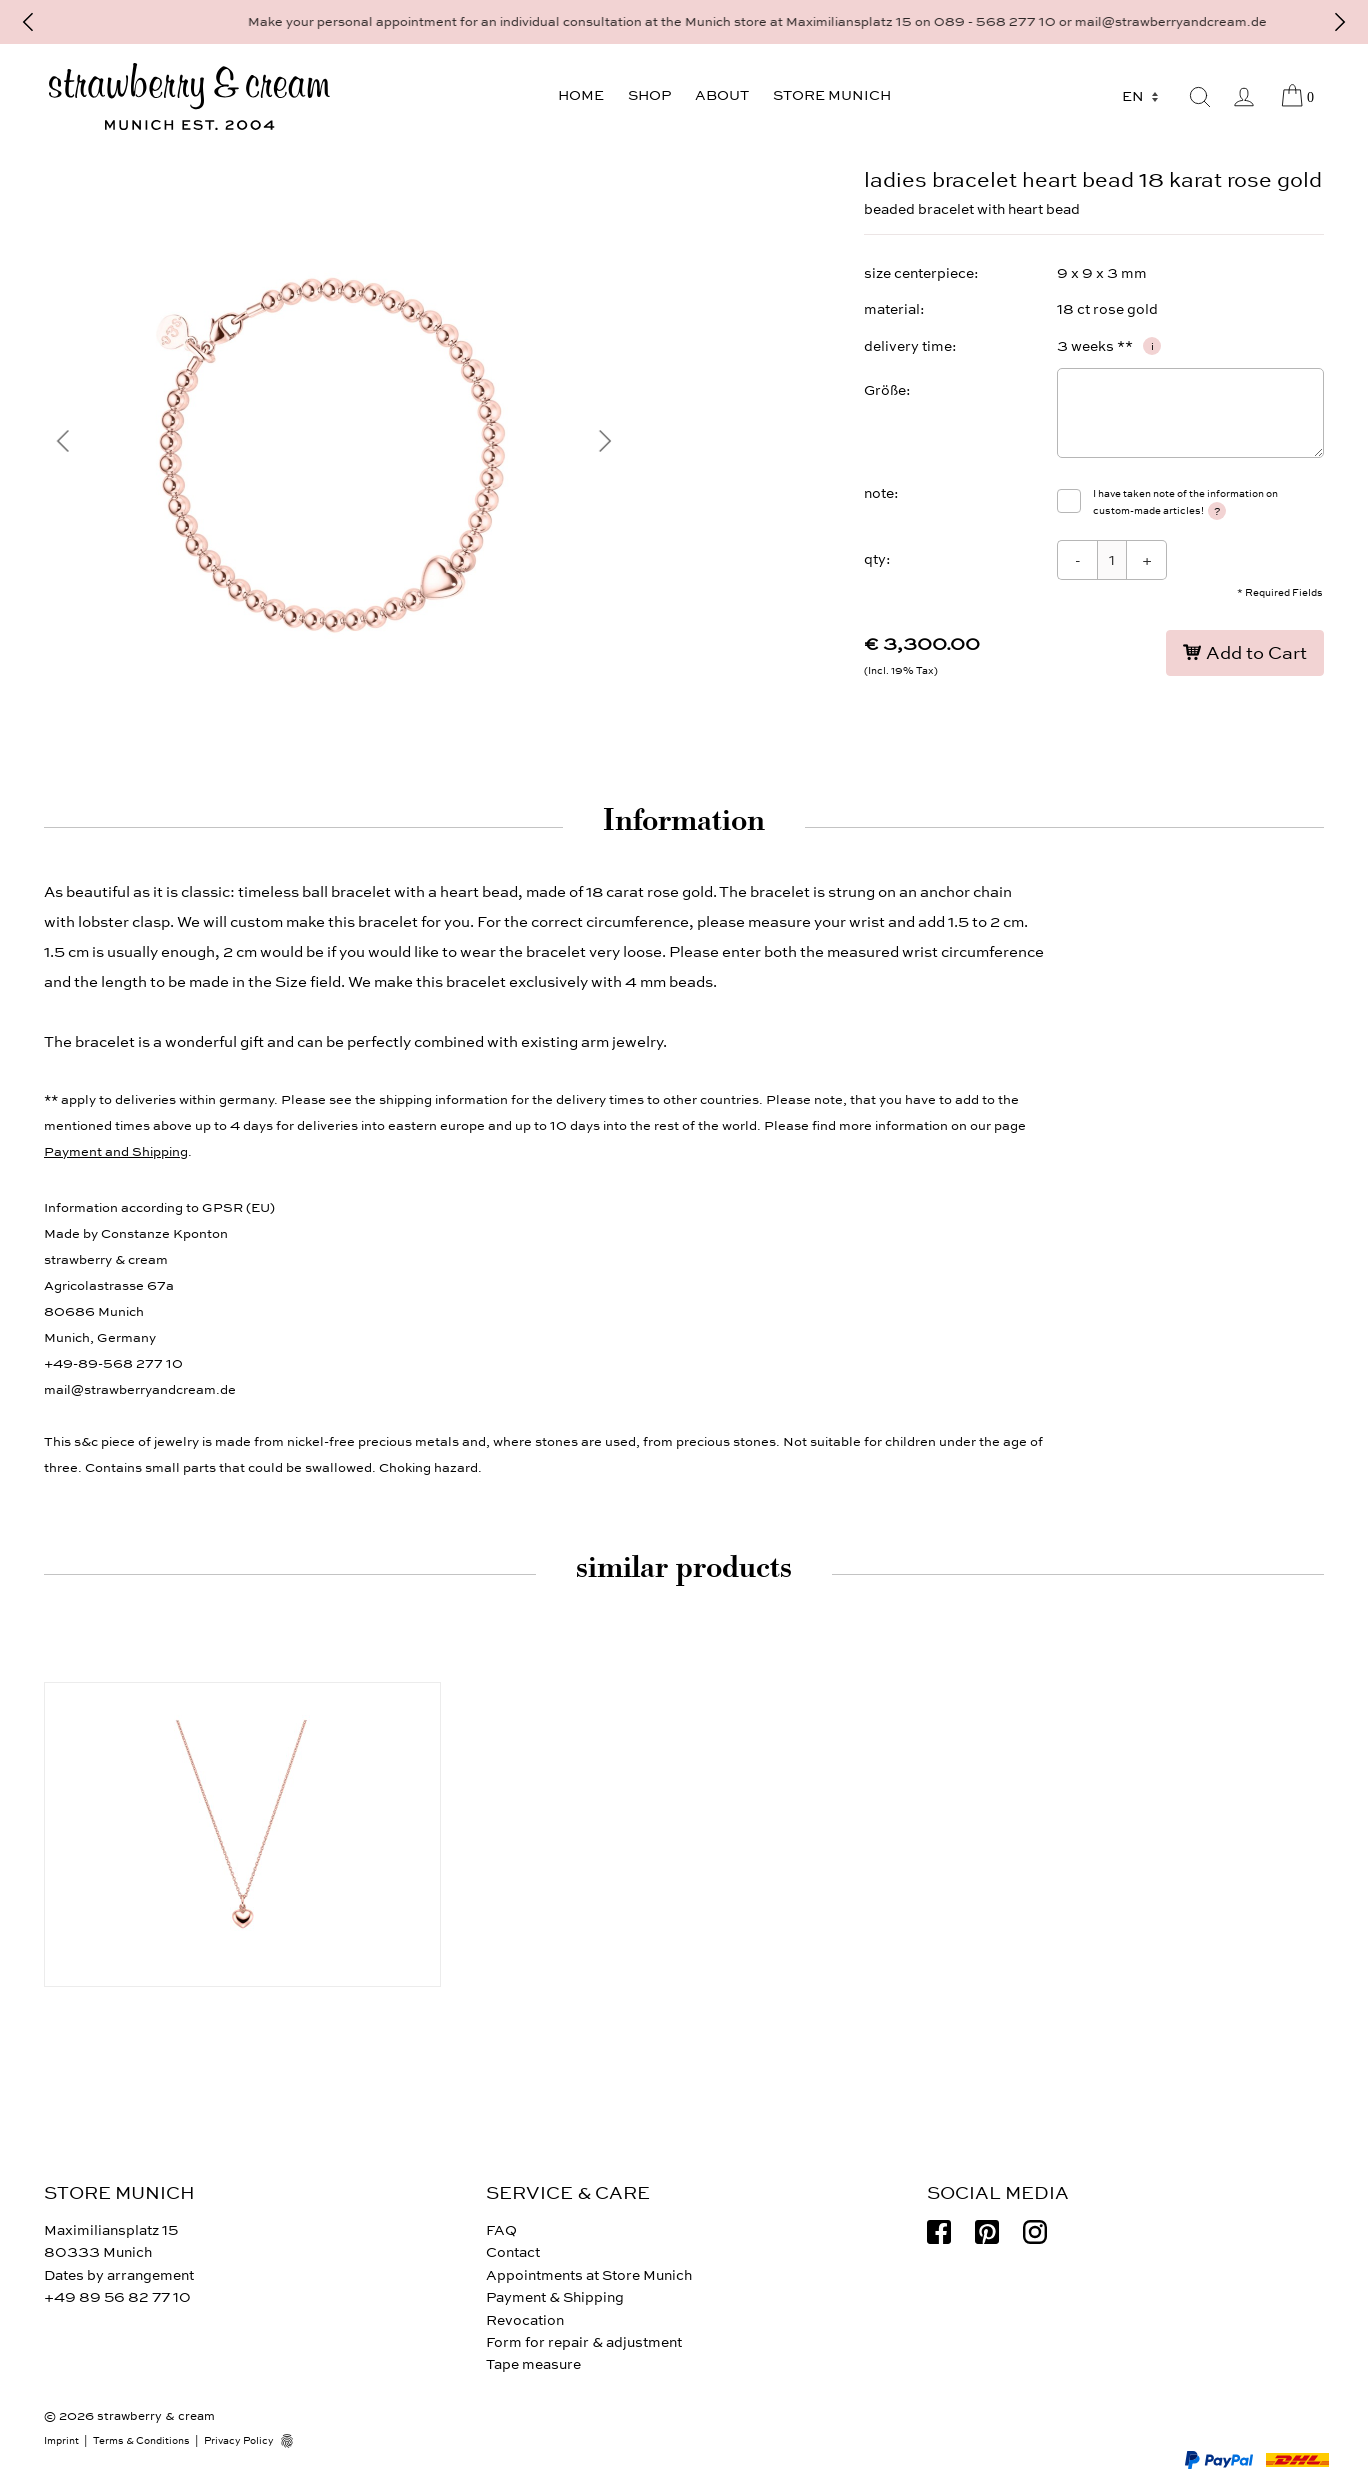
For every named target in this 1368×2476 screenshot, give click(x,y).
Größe (885, 390)
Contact (513, 2252)
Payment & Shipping (555, 2297)
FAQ (501, 2230)
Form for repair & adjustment (584, 2342)
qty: (877, 559)
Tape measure (533, 2364)
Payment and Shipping (116, 1152)
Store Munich (832, 95)
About (722, 95)
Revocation (525, 2320)
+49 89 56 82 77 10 (117, 2297)
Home (581, 95)
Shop (649, 95)
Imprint (61, 2441)
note (879, 493)
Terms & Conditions (141, 2441)
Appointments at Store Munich (589, 2275)
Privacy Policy (239, 2441)
